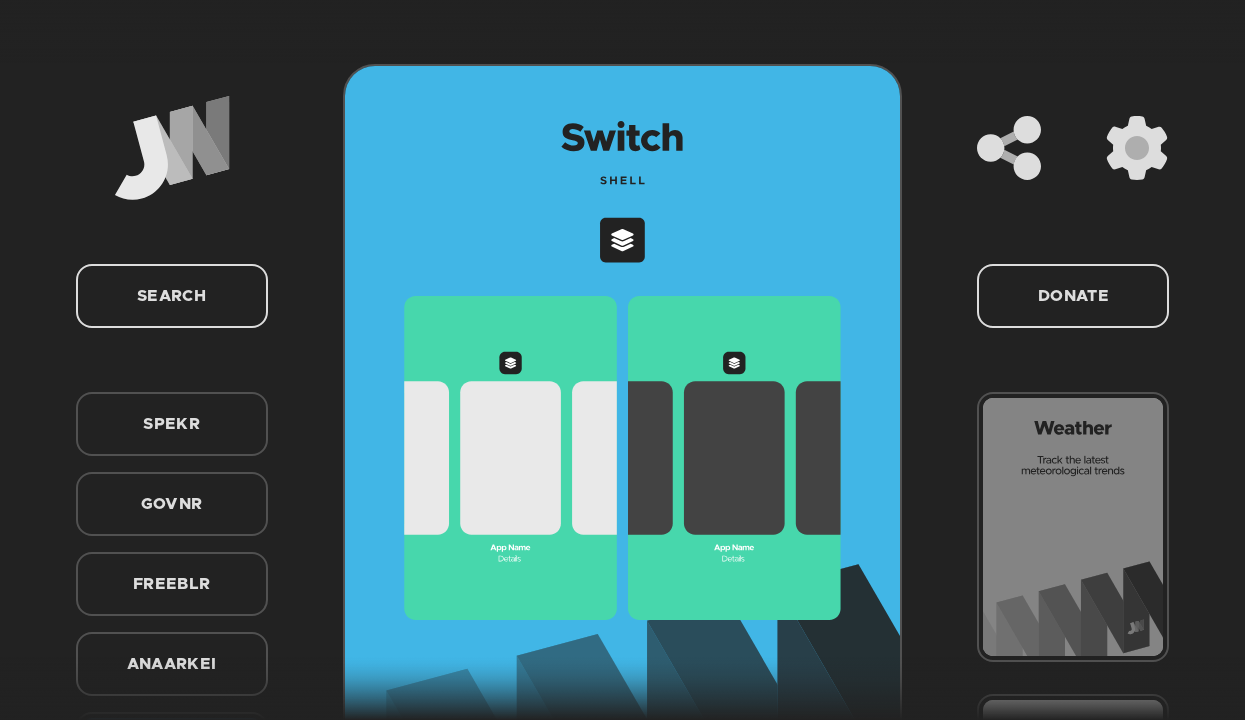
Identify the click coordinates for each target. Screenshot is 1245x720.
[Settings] (1137, 148)
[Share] (1009, 148)
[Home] (172, 148)
